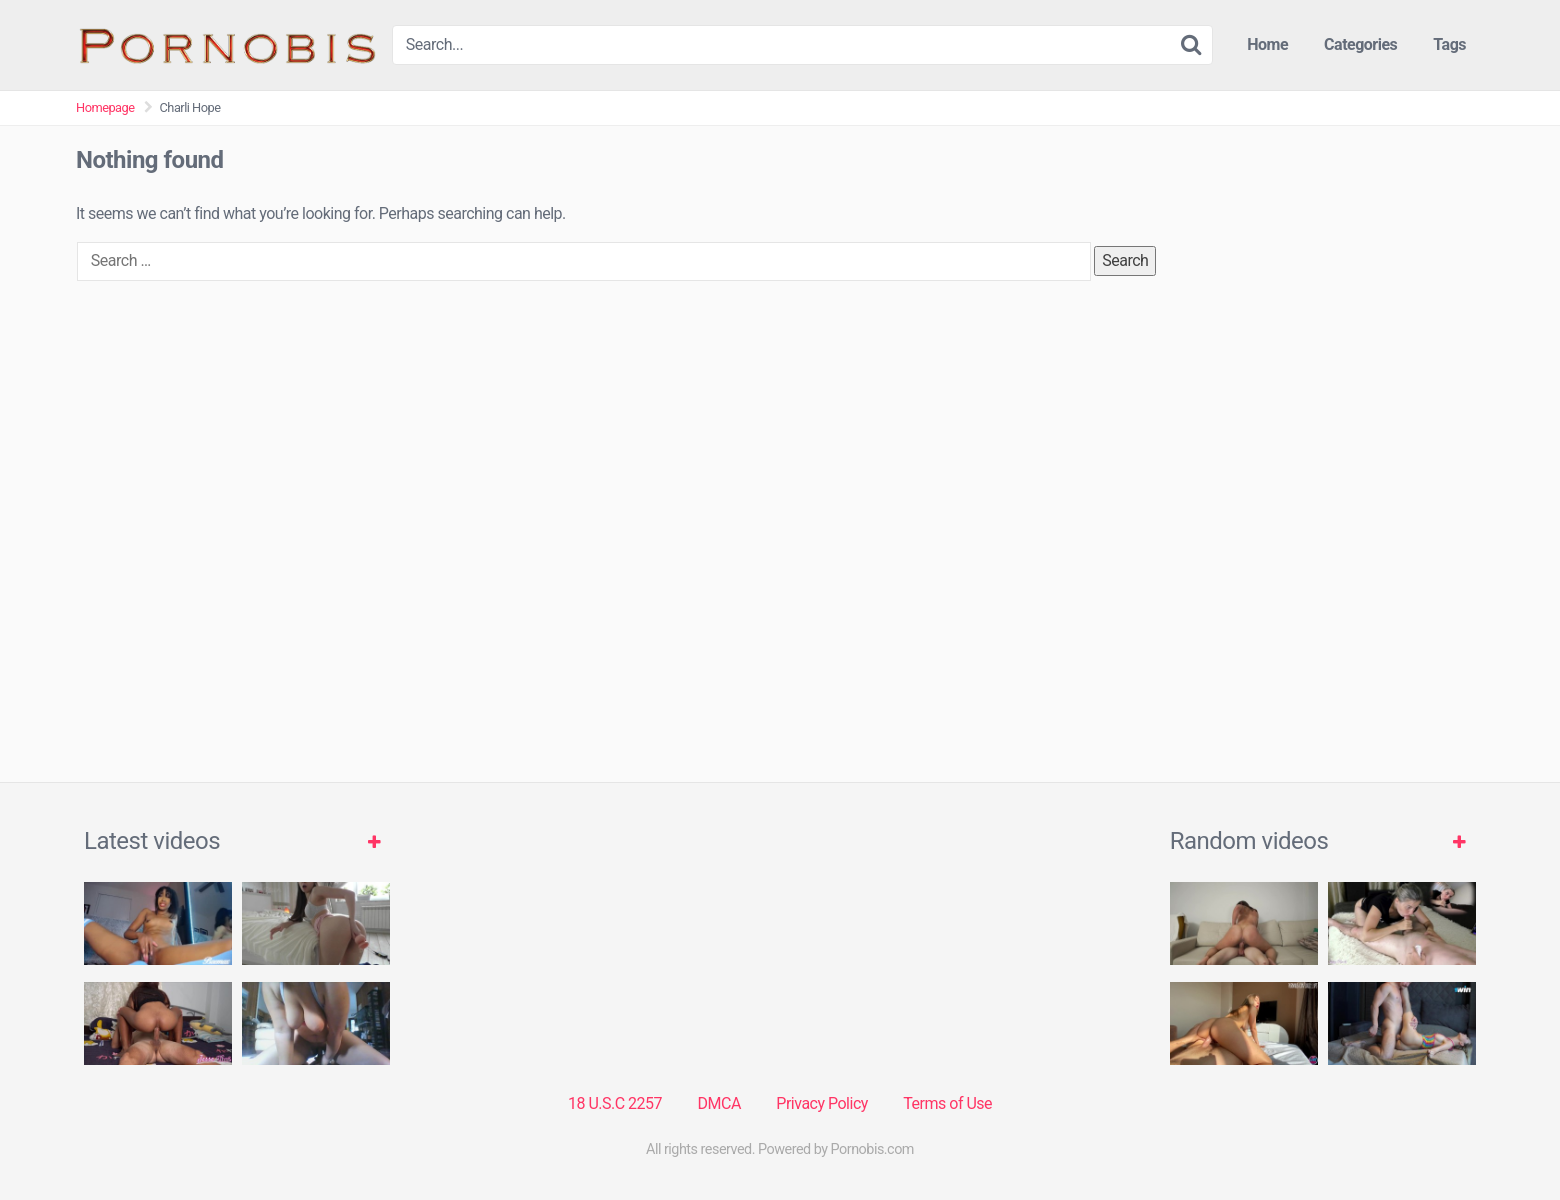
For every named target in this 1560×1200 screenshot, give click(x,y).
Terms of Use (947, 1103)
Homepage (105, 107)
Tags (1449, 44)
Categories (1360, 44)
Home (1267, 44)
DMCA (719, 1103)
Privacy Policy (822, 1103)
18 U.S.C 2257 (615, 1103)
